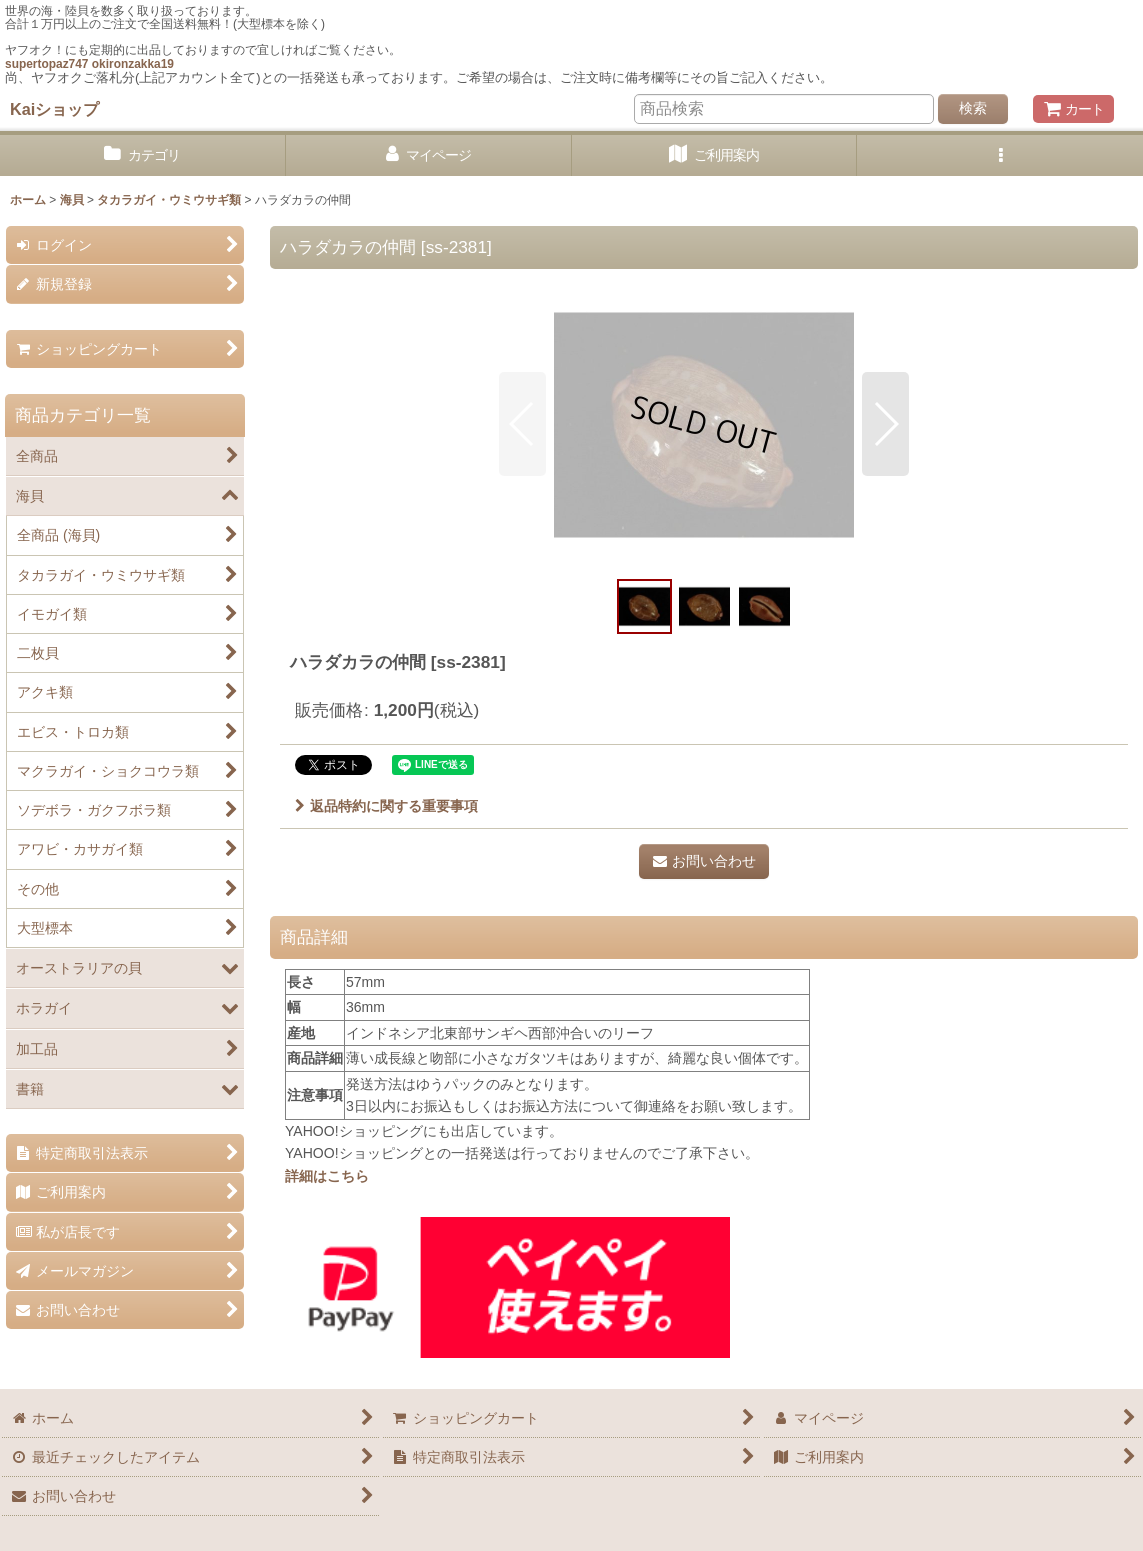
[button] (1000, 155)
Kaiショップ (54, 109)
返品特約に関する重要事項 (386, 806)
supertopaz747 (46, 64)
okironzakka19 (133, 64)
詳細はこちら (327, 1176)
